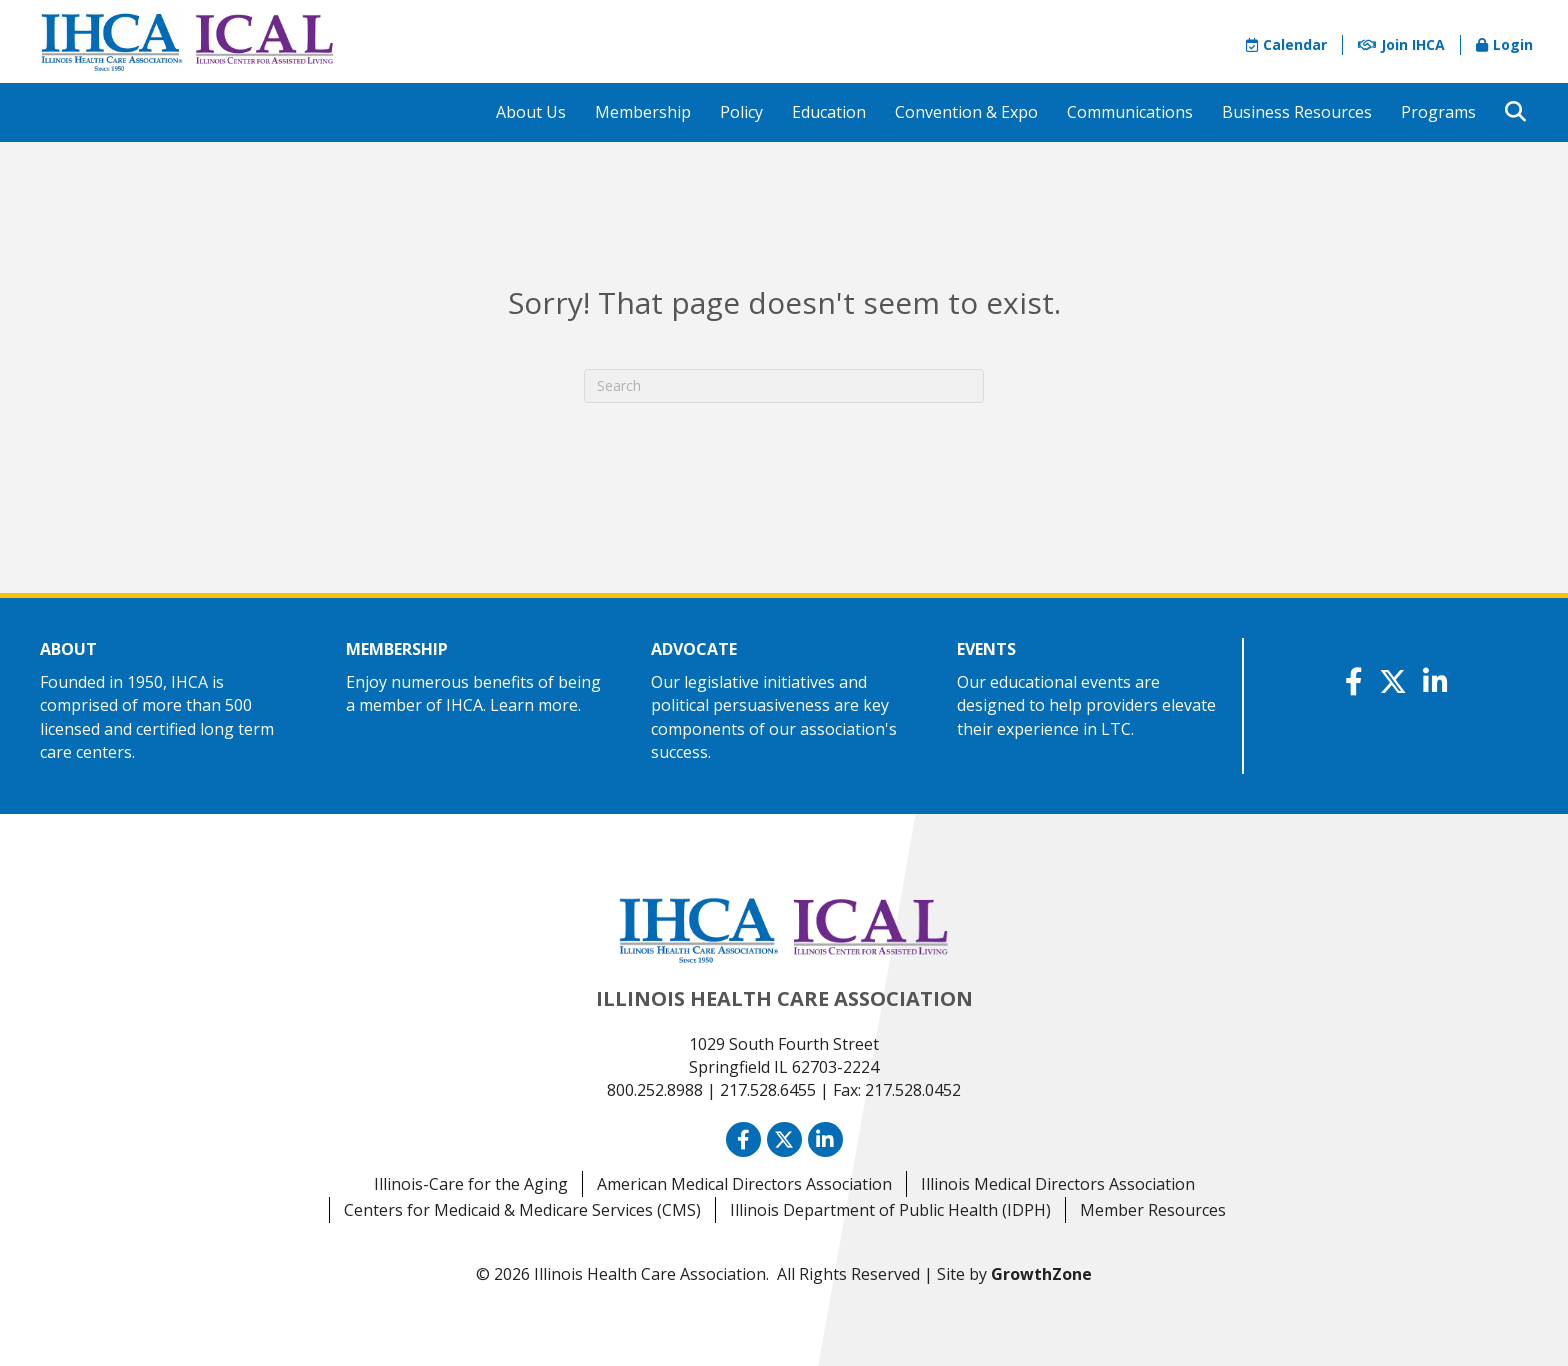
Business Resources (1297, 112)
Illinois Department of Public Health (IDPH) (890, 1210)
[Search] (784, 386)
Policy (741, 112)
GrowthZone (1041, 1274)
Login (1504, 44)
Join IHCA (1401, 44)
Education (829, 112)
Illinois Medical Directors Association (1058, 1184)
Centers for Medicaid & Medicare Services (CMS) (522, 1210)
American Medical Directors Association (744, 1184)
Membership (643, 112)
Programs (1438, 112)
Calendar (1286, 44)
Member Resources (1153, 1210)
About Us (531, 112)
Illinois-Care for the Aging (471, 1184)
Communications (1130, 112)
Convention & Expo (966, 112)
